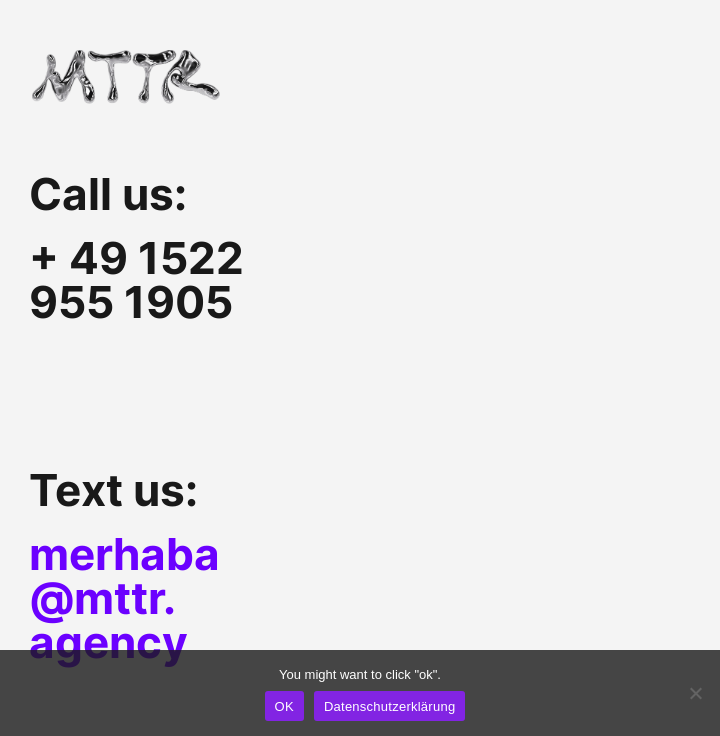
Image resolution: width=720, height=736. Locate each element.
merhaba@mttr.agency (124, 598)
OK (284, 706)
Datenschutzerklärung (389, 706)
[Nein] (695, 693)
